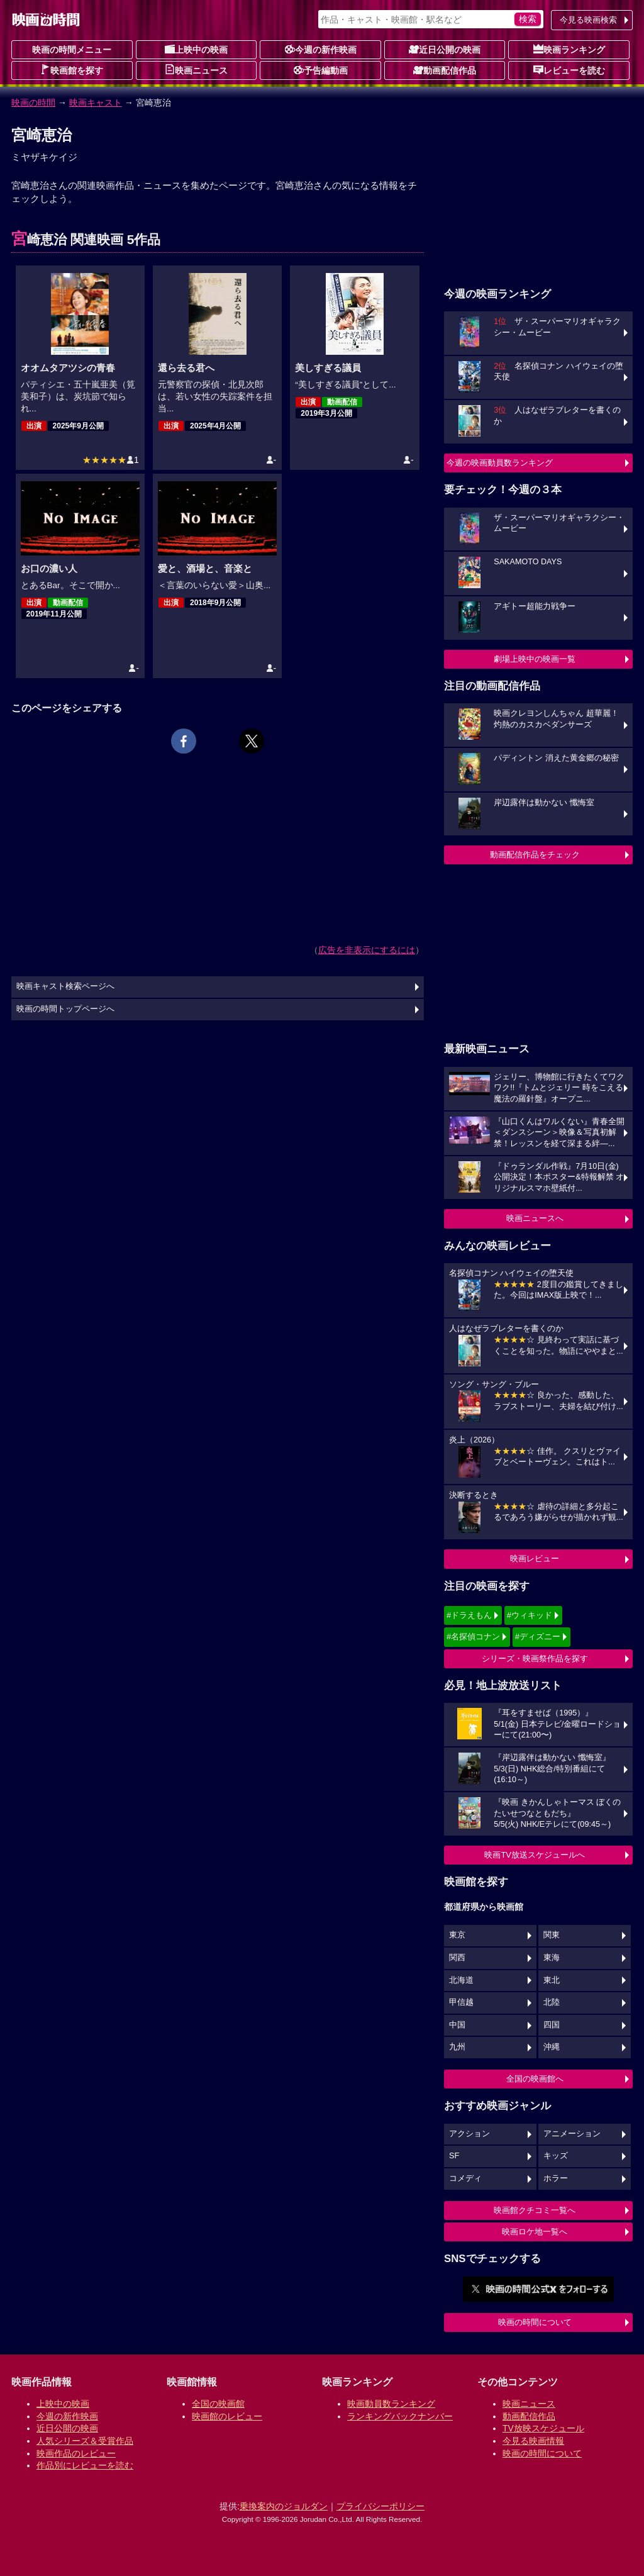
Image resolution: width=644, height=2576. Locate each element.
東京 (457, 1935)
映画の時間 (33, 103)
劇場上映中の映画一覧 (534, 659)
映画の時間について (535, 2322)
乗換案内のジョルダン (284, 2506)
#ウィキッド (529, 1615)
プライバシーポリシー (380, 2506)
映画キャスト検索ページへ (65, 986)
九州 (457, 2047)
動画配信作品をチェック (535, 854)
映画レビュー (534, 1558)
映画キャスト (95, 103)
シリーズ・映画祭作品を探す (535, 1658)
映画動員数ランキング (391, 2404)
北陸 (551, 2002)
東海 (551, 1957)
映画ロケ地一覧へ (534, 2231)
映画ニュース (196, 69)
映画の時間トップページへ (65, 1009)
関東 (551, 1935)
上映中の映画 (196, 49)
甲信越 (461, 2002)
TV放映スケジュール (543, 2428)
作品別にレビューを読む (84, 2465)
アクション (469, 2133)
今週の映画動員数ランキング (500, 462)
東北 (551, 1980)
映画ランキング (569, 49)
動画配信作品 (444, 69)
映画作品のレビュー (76, 2453)
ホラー (555, 2178)
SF (454, 2155)
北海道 (461, 1980)
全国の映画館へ (535, 2078)
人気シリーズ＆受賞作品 (84, 2441)
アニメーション (572, 2133)
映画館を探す (71, 69)
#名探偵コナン (473, 1636)
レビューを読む (569, 69)
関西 (457, 1957)
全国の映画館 (218, 2404)
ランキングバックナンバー (400, 2416)
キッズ (555, 2155)
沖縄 (551, 2047)
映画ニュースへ (535, 1218)
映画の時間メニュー (71, 50)
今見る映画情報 (533, 2441)
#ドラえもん (469, 1615)
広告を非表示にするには (366, 950)
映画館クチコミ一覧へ (534, 2210)
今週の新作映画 (321, 49)
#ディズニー (537, 1636)
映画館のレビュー (227, 2416)
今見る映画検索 (588, 20)
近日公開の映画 (444, 49)
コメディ (465, 2178)
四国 (551, 2025)
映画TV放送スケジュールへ (534, 1855)
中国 (457, 2025)
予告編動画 (321, 69)
